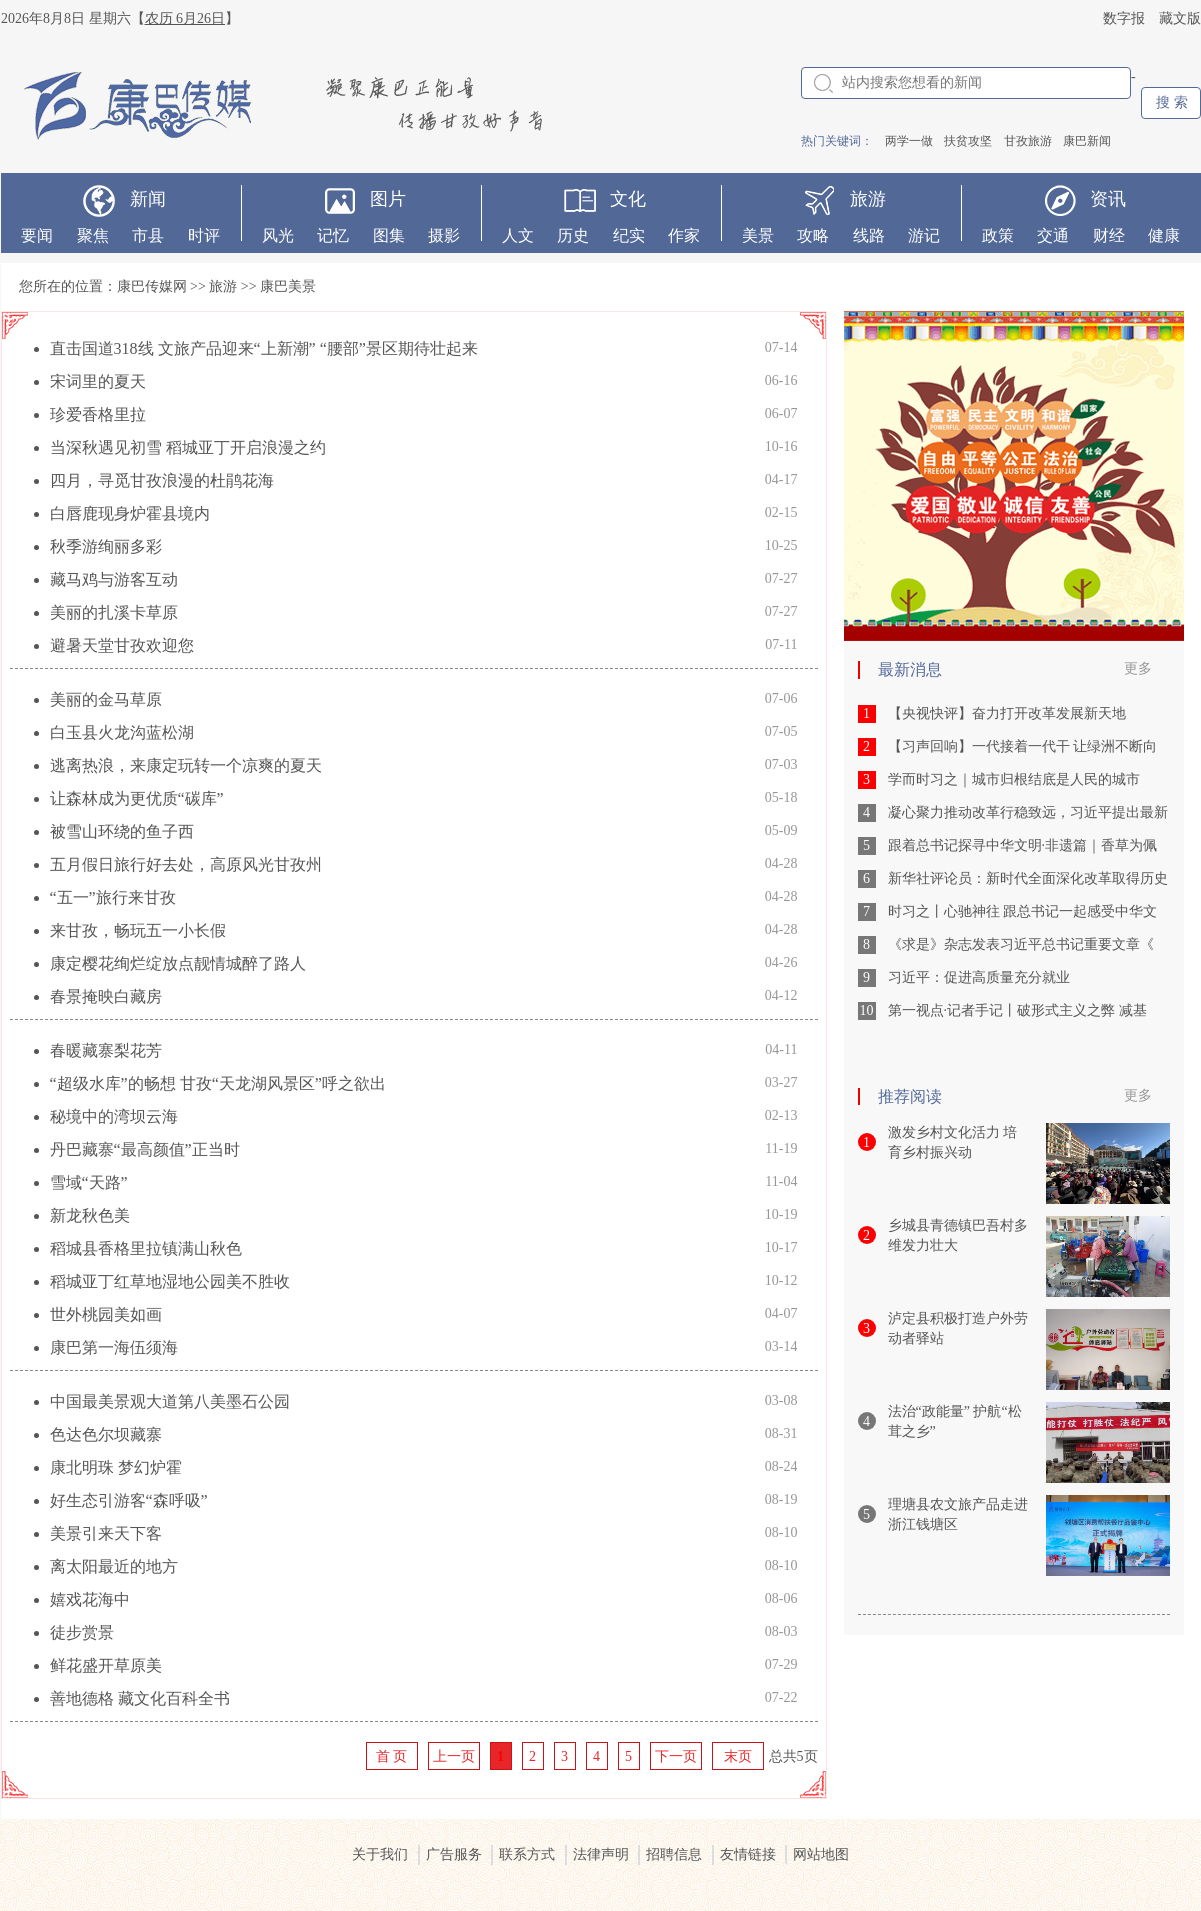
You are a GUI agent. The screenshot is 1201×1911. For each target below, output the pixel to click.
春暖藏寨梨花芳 (106, 1050)
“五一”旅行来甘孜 (113, 897)
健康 (1164, 235)
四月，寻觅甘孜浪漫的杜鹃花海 (162, 480)
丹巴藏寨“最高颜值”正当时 (145, 1149)
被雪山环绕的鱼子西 (122, 831)
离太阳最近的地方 (114, 1566)
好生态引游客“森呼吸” (129, 1500)
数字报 (1124, 18)
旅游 (868, 199)
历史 (573, 235)
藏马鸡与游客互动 (114, 579)
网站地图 (821, 1854)
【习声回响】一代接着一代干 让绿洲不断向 (1023, 746)
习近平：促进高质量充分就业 (979, 977)
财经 (1109, 235)
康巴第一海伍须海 (114, 1347)
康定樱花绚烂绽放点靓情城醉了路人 (178, 963)
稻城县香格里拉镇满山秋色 (146, 1248)
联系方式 (527, 1854)
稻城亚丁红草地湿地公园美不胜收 (170, 1281)
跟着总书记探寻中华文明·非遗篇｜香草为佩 (1023, 845)
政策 (998, 235)
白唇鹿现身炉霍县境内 (130, 513)
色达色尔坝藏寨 (106, 1434)
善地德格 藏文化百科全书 (140, 1698)
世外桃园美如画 (106, 1314)
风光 (278, 235)
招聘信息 (674, 1854)
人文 (518, 235)
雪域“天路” (89, 1182)
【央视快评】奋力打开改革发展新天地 (1007, 713)
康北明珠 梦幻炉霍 (116, 1467)
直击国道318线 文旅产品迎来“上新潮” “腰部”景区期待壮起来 (264, 348)
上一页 (454, 1756)
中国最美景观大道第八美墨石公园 (170, 1401)
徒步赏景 (82, 1632)
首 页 (392, 1756)
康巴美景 (288, 286)
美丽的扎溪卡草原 (114, 612)
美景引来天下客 (106, 1533)
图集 (389, 235)
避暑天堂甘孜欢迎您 (122, 645)
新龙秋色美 (90, 1215)
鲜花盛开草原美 (106, 1665)
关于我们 (380, 1854)
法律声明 (601, 1854)
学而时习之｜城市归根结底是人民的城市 (1014, 779)
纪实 (629, 235)
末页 (738, 1756)
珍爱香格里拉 (98, 414)
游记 (924, 235)
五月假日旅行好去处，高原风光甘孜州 (186, 864)
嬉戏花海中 (90, 1599)
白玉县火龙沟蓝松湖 (122, 732)
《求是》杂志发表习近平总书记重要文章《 (1021, 944)
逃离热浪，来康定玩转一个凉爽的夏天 (186, 765)
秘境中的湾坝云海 (114, 1116)
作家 (684, 235)
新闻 (148, 199)
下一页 (676, 1756)
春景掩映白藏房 (106, 996)
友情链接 (748, 1854)
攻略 (813, 235)
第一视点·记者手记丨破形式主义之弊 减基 (1017, 1010)
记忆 (333, 235)
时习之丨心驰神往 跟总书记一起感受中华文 (1023, 911)
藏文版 (1180, 18)
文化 (628, 199)
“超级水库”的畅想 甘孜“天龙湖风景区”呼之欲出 (218, 1083)
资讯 (1108, 199)
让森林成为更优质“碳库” (137, 798)
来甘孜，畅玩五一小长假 (138, 930)
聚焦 (93, 235)
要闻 (37, 235)
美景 (758, 235)
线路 (869, 235)
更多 (1138, 668)
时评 (204, 235)
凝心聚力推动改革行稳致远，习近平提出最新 (1028, 812)
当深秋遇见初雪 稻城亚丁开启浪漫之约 (188, 447)
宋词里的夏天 (98, 381)
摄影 (444, 235)
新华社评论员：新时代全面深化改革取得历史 (1028, 878)
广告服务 (454, 1854)
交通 (1053, 235)
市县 (148, 235)
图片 (388, 199)
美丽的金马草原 (106, 699)
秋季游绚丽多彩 (106, 546)
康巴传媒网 (152, 286)
